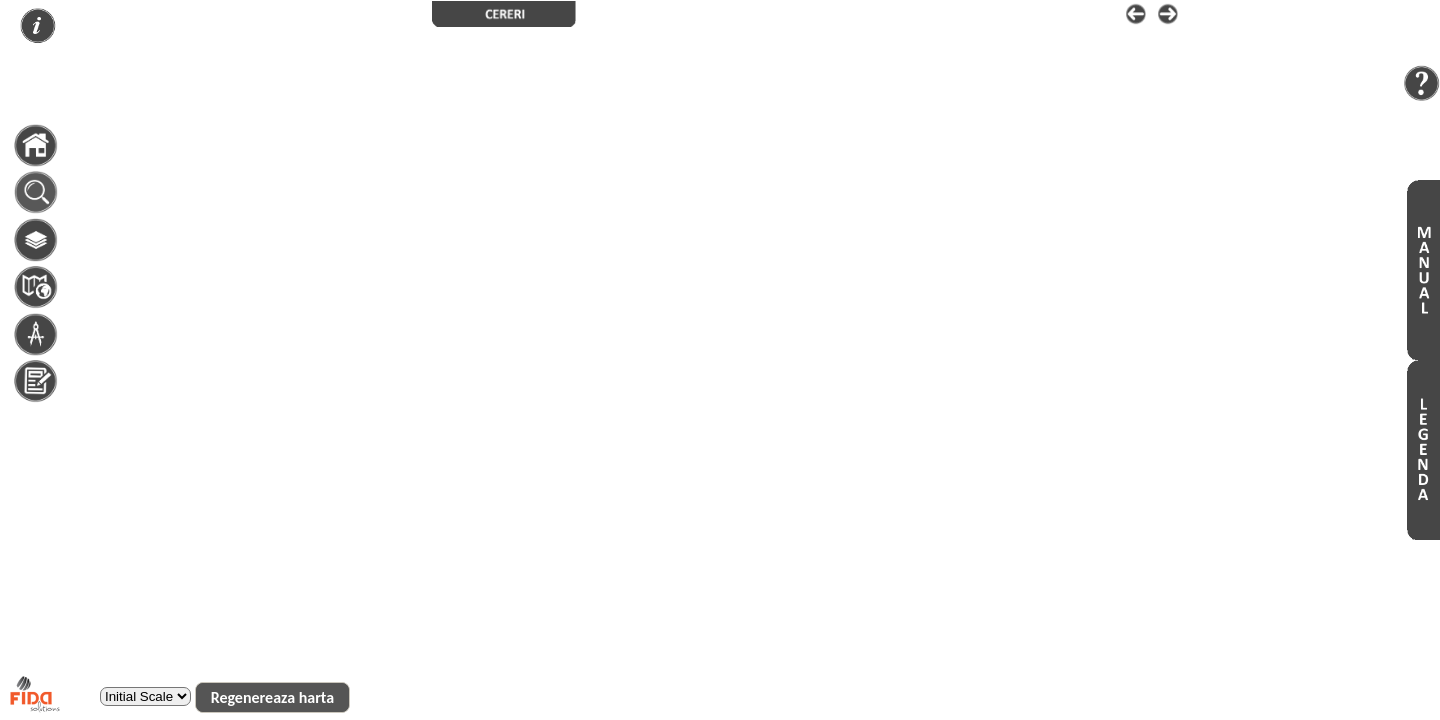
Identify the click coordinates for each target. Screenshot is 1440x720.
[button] (273, 697)
